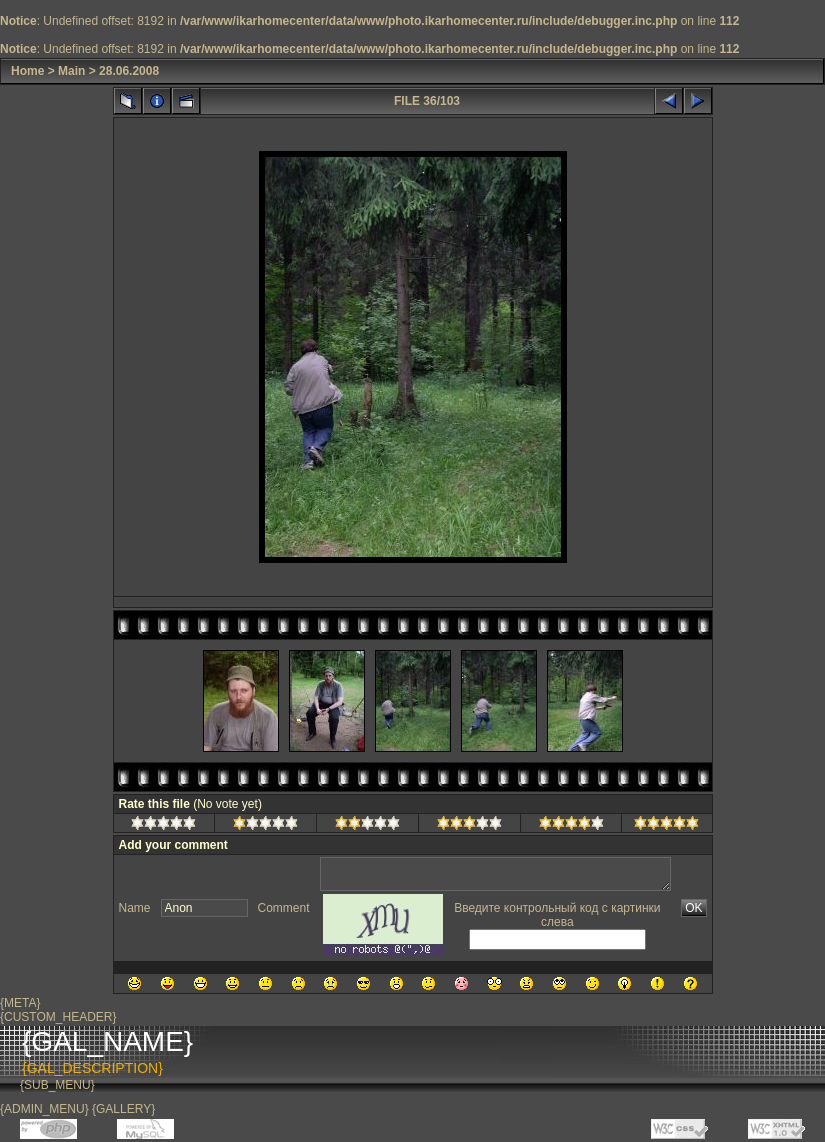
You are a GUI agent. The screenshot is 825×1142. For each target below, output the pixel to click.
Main (71, 71)
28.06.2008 (129, 71)
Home (27, 71)
